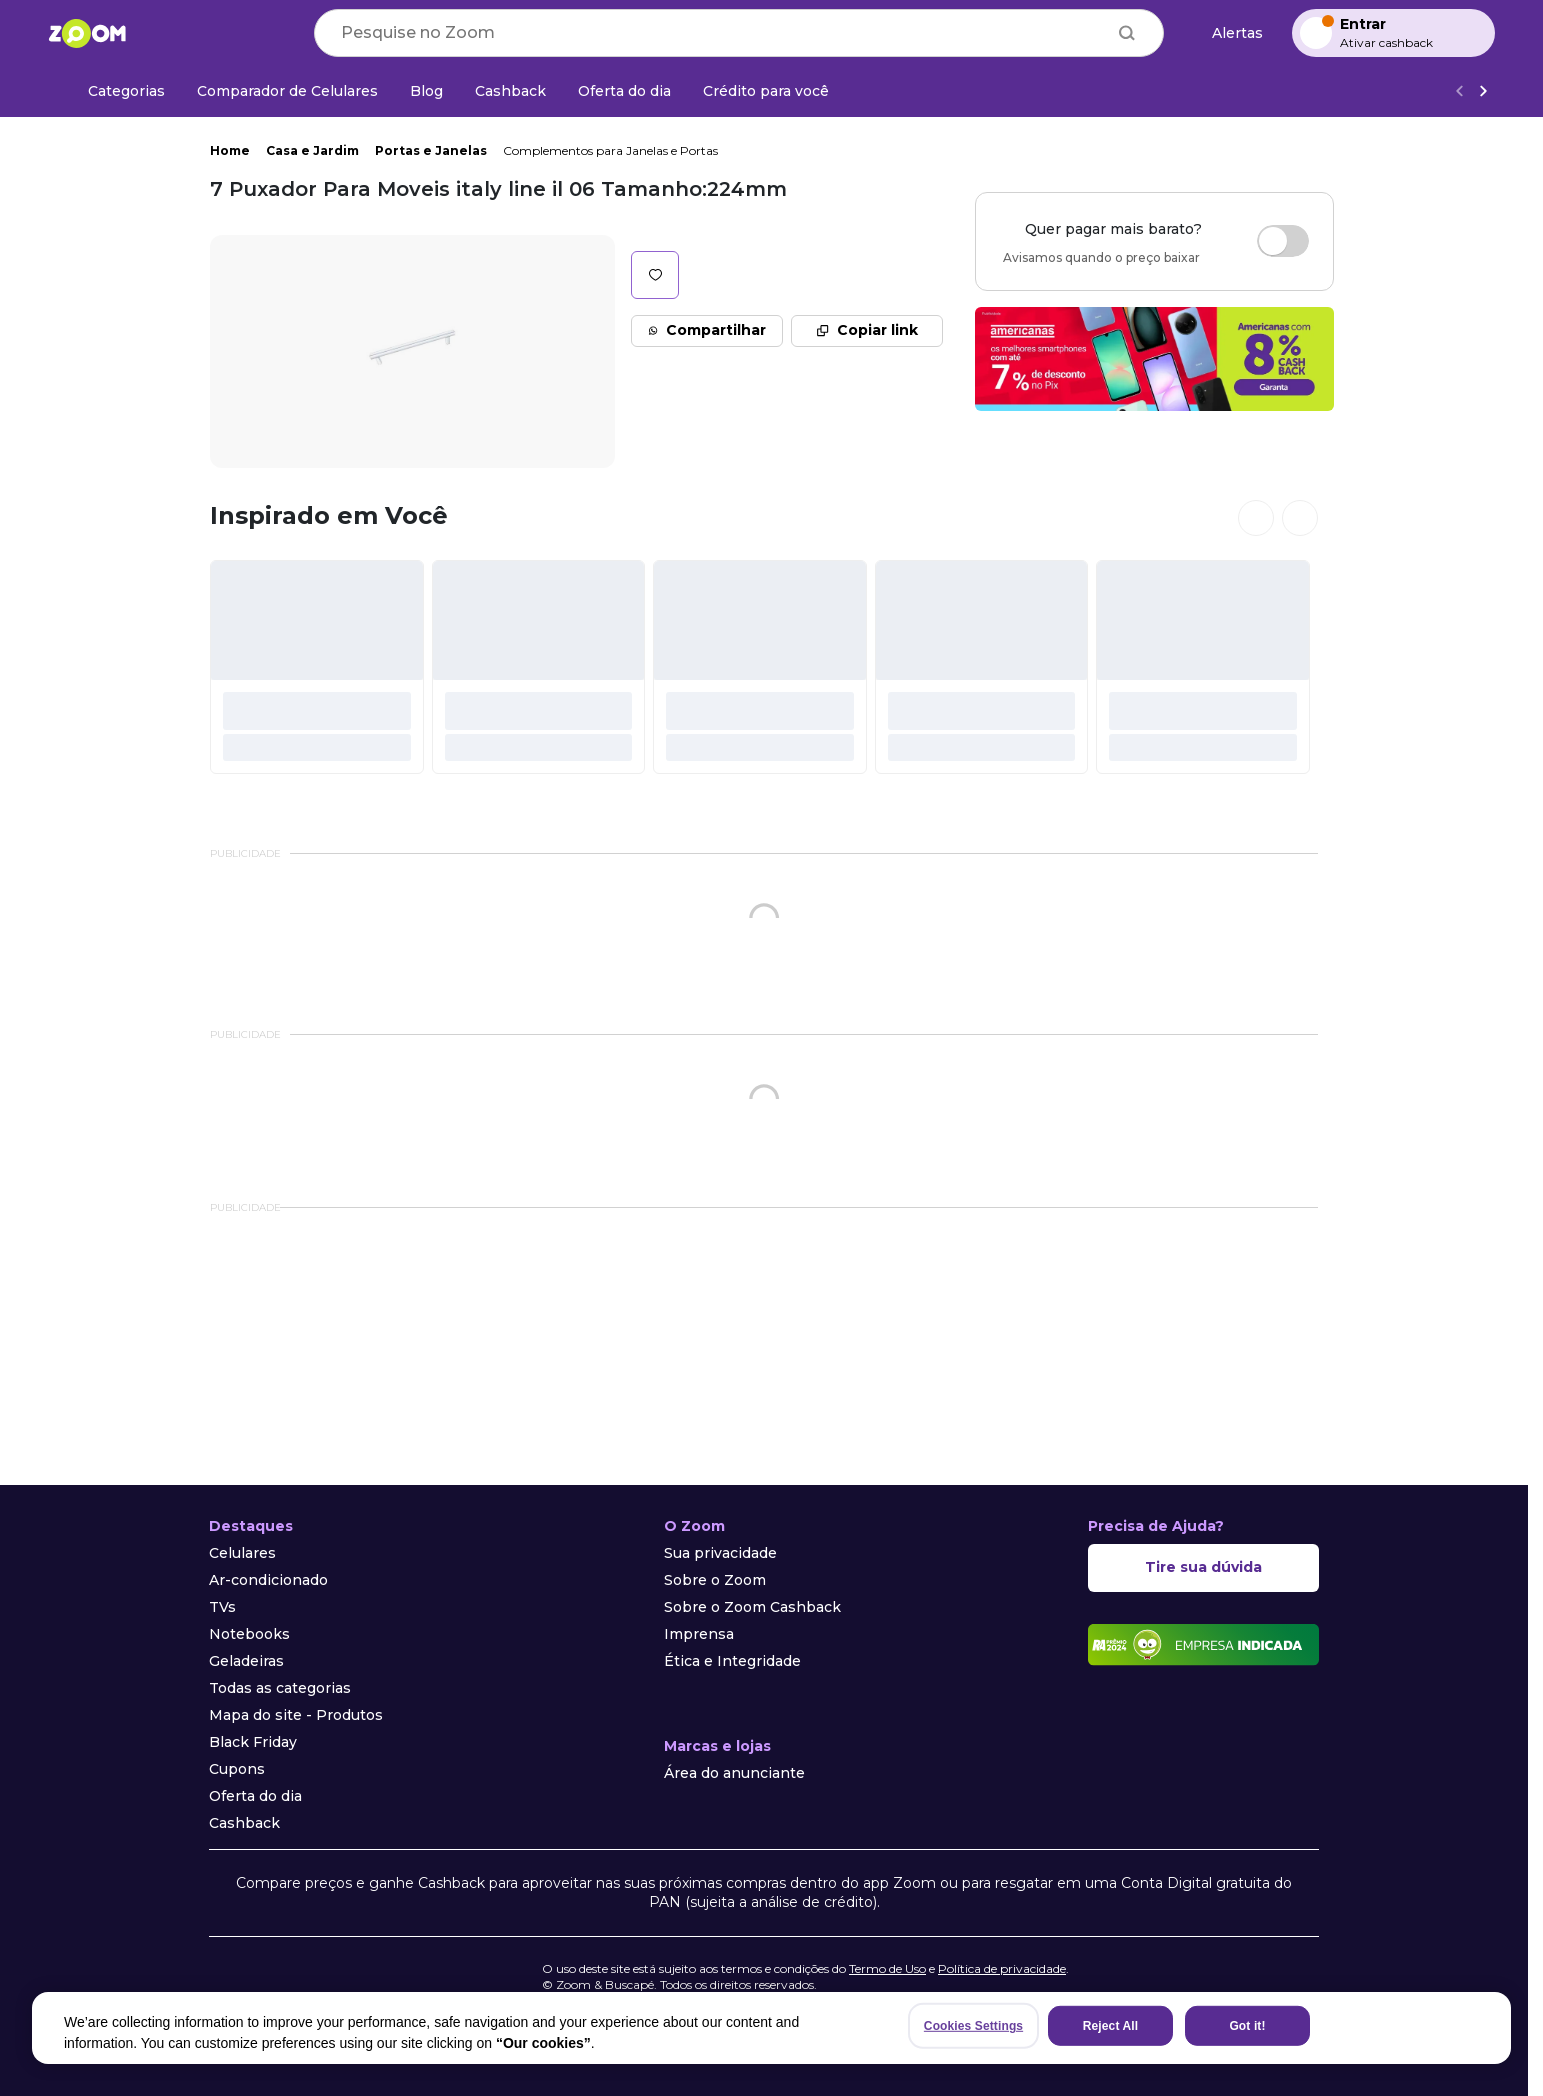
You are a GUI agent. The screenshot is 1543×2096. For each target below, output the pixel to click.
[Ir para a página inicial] (87, 33)
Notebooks (249, 1634)
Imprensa (699, 1634)
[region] (771, 2028)
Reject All (1110, 2026)
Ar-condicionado (268, 1580)
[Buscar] (1127, 33)
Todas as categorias (280, 1688)
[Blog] (426, 91)
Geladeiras (246, 1661)
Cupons (237, 1769)
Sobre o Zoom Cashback (752, 1607)
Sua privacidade (720, 1553)
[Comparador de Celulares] (287, 91)
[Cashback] (510, 91)
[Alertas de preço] (1228, 33)
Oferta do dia (255, 1796)
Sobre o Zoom (715, 1580)
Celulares (242, 1553)
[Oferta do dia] (624, 91)
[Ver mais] (1483, 91)
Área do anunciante (734, 1773)
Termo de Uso (887, 1968)
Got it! (1247, 2026)
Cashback (244, 1823)
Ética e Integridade (732, 1661)
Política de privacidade (1002, 1968)
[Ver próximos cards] (1300, 518)
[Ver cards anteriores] (1256, 518)
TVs (222, 1607)
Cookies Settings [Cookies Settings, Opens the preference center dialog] (973, 2026)
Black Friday (253, 1742)
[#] (317, 667)
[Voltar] (1459, 91)
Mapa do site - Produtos (296, 1715)
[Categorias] (114, 91)
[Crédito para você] (766, 91)
